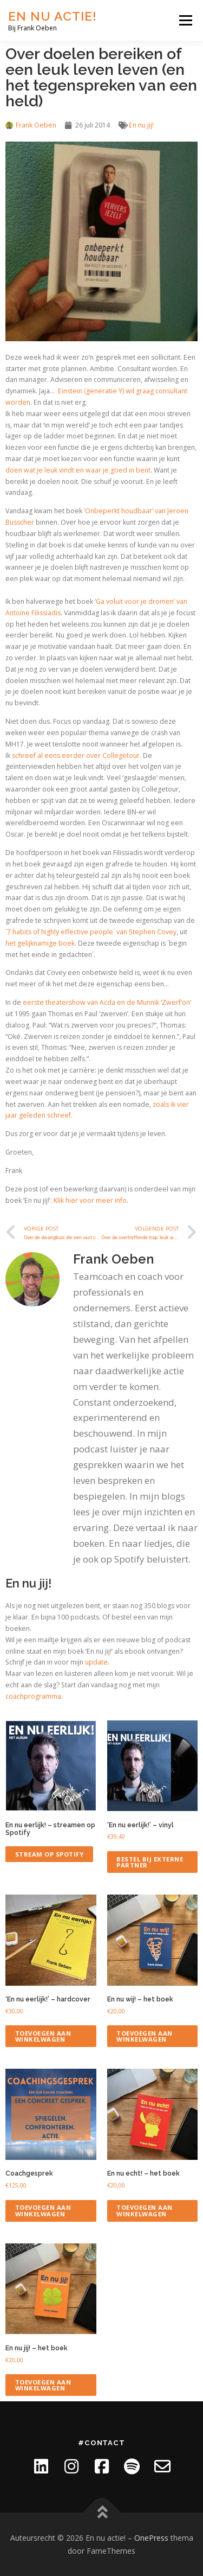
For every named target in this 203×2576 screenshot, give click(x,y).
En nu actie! (52, 16)
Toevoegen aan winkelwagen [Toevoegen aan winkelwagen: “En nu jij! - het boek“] (43, 2385)
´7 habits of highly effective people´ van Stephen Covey (90, 931)
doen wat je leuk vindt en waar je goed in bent (77, 470)
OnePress (151, 2538)
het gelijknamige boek (40, 943)
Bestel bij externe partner (149, 1862)
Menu (185, 20)
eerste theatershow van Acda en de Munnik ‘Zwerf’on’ (107, 1002)
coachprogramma (33, 1696)
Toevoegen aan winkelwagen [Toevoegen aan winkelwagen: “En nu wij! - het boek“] (144, 2036)
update (96, 1662)
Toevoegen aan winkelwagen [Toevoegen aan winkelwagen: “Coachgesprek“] (43, 2210)
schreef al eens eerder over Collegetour (76, 755)
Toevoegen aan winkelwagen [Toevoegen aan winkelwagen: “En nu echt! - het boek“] (144, 2210)
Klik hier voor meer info (90, 1200)
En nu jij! (141, 125)
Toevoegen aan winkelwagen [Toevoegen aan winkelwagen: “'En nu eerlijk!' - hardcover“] (43, 2036)
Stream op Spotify (49, 1854)
